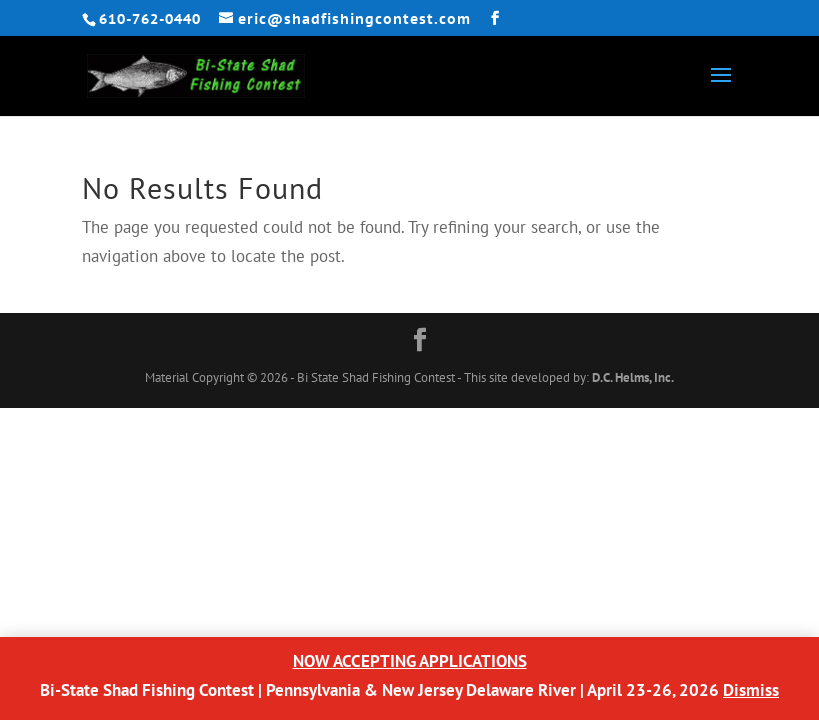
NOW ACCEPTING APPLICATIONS (410, 661)
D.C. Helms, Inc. (633, 377)
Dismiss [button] (751, 690)
